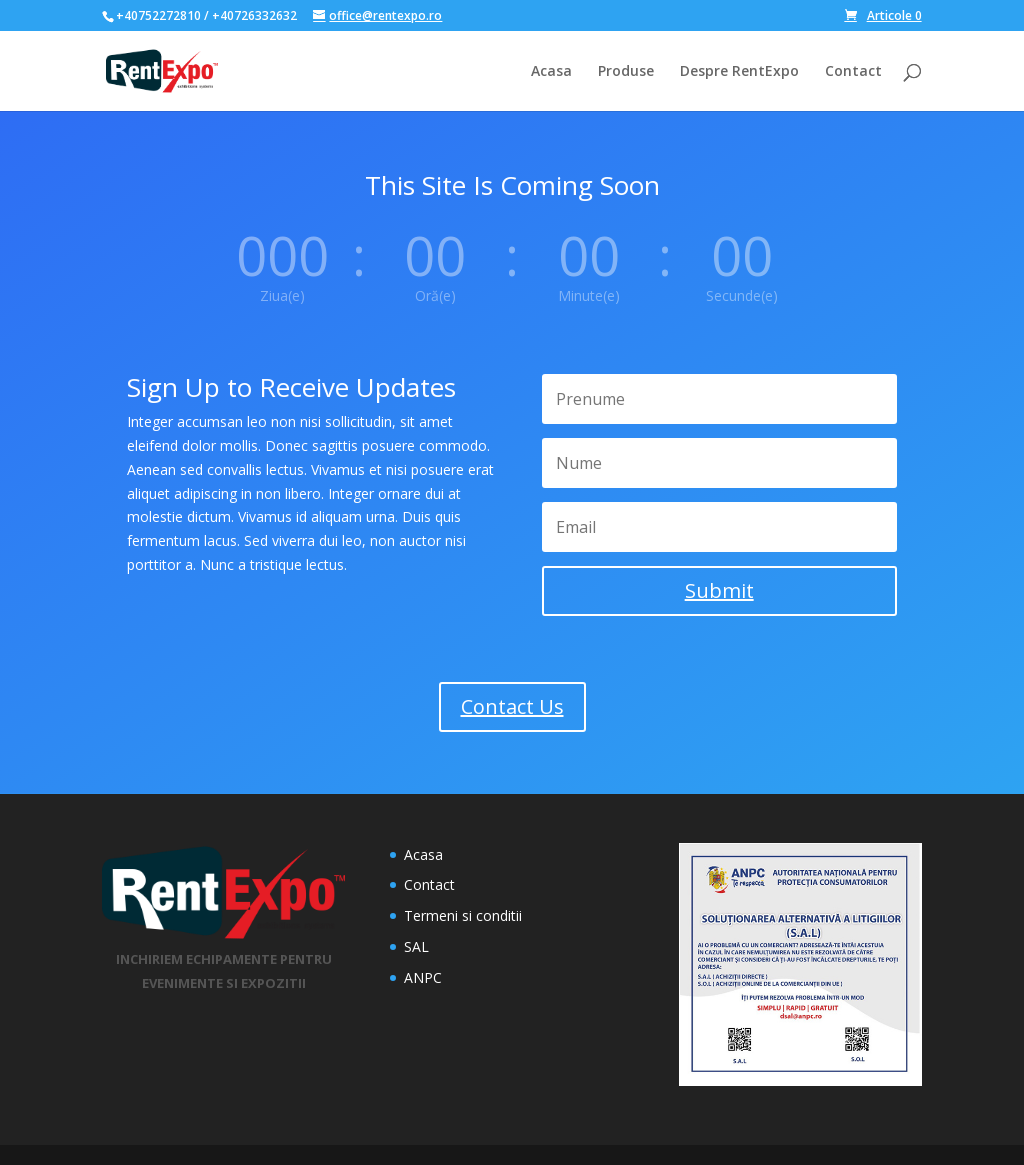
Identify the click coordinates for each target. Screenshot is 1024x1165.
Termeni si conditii (463, 915)
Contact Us (512, 706)
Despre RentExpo (739, 72)
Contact (853, 72)
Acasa (551, 72)
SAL (416, 946)
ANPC (423, 977)
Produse (626, 72)
